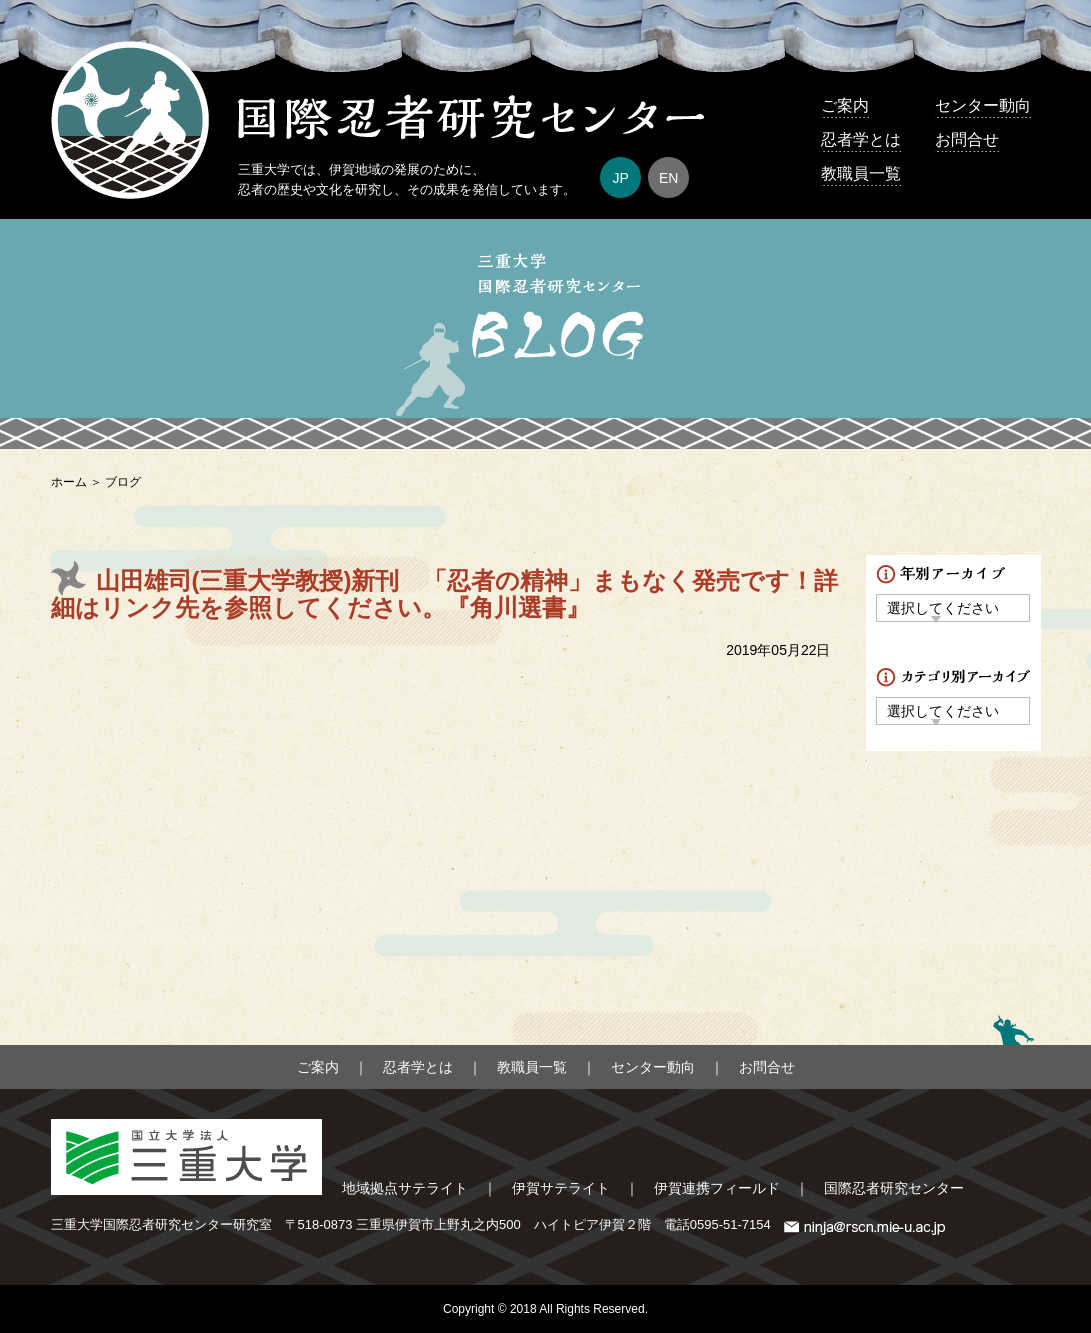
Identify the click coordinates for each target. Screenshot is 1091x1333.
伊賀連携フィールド (717, 1188)
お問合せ (967, 139)
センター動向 (983, 105)
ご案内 (845, 105)
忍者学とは (861, 139)
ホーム (69, 482)
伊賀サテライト (561, 1188)
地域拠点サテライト (405, 1188)
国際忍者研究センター (894, 1188)
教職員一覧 (861, 173)
